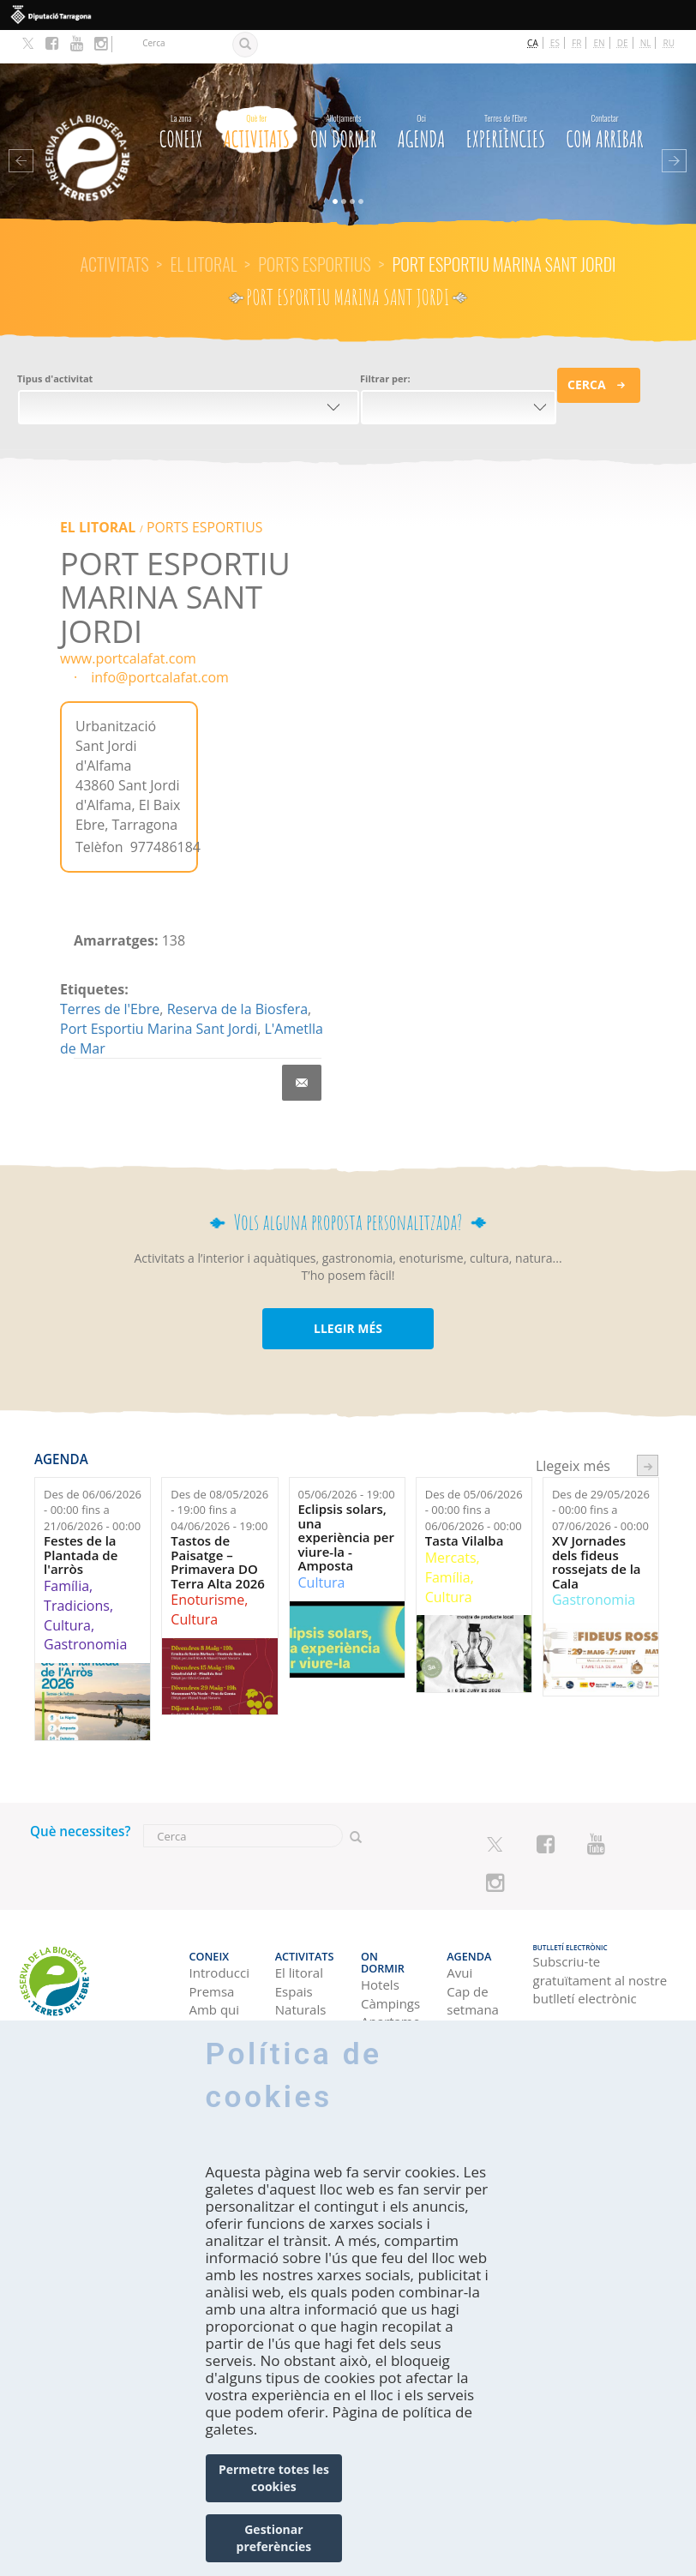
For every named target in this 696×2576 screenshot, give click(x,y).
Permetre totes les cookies (274, 2478)
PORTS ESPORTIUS (314, 230)
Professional (219, 2001)
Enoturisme (207, 1566)
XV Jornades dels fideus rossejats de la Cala (596, 1528)
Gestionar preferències (274, 2538)
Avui (459, 1928)
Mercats (451, 1524)
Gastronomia (85, 1610)
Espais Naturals (301, 1955)
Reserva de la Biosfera (237, 975)
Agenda (422, 95)
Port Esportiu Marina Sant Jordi (158, 995)
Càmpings (390, 1946)
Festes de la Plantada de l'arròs (80, 1521)
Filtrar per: (385, 344)
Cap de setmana (473, 1955)
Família (66, 1552)
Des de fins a (92, 1476)
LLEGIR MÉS (348, 1295)
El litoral (203, 230)
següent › (647, 1432)
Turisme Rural (299, 1991)
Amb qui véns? (214, 1973)
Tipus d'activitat (55, 344)
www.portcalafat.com (128, 624)
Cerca (586, 350)
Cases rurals (378, 1991)
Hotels (380, 1928)
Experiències (506, 95)
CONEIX (180, 95)
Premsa (212, 1946)
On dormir (343, 95)
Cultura (67, 1591)
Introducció (219, 1928)
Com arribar (605, 95)
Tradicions (77, 1572)
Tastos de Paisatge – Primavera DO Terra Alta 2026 (218, 1528)
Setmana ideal (473, 1991)
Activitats (257, 95)
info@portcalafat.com (160, 643)
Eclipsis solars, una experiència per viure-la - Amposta (346, 1504)
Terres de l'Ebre (109, 975)
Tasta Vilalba (464, 1507)
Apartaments (391, 1964)
